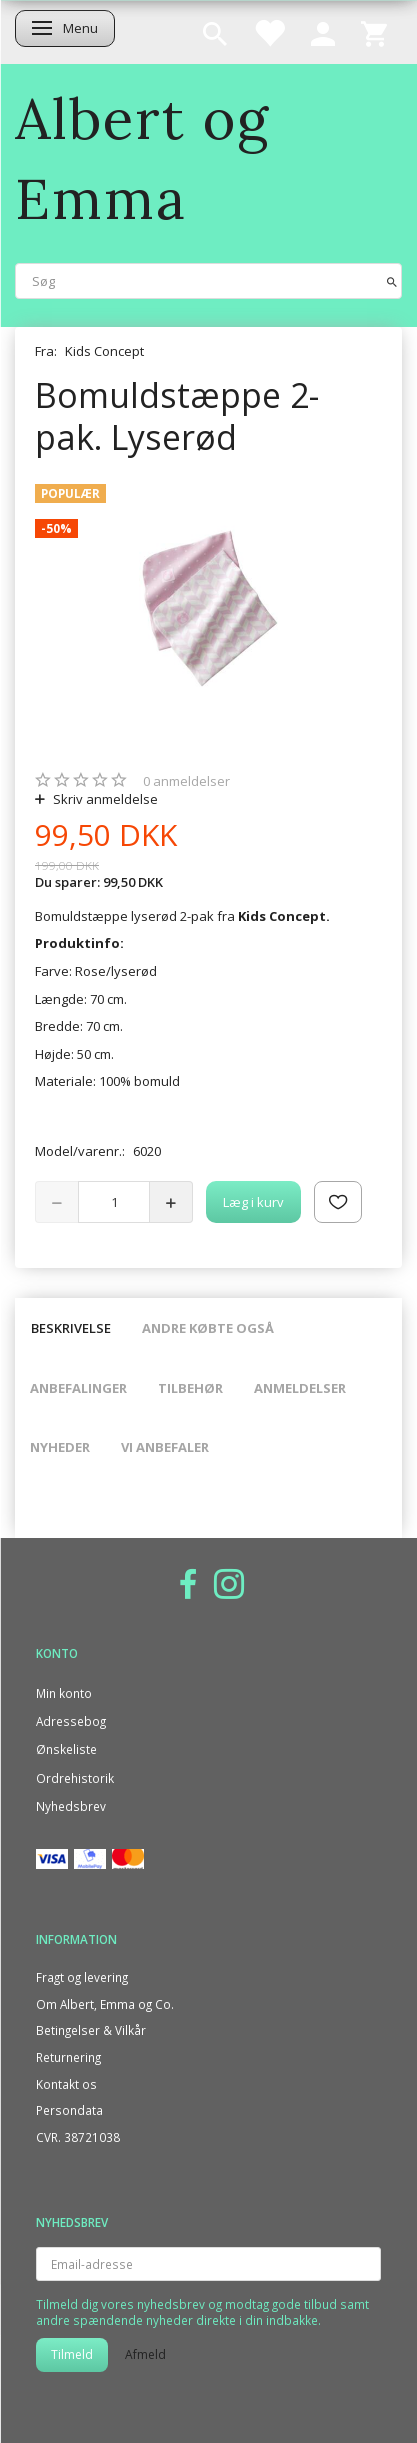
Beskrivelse (71, 1328)
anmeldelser (186, 781)
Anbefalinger (78, 1388)
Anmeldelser (300, 1388)
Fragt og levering (82, 1977)
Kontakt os (66, 2084)
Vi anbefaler (165, 1447)
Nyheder (60, 1447)
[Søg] (392, 280)
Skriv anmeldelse (104, 799)
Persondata (69, 2110)
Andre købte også (208, 1328)
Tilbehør (190, 1388)
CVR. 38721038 (78, 2137)
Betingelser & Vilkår (91, 2030)
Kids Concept (104, 351)
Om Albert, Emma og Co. (105, 2004)
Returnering (68, 2057)
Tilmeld (72, 2354)
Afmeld (145, 2354)
